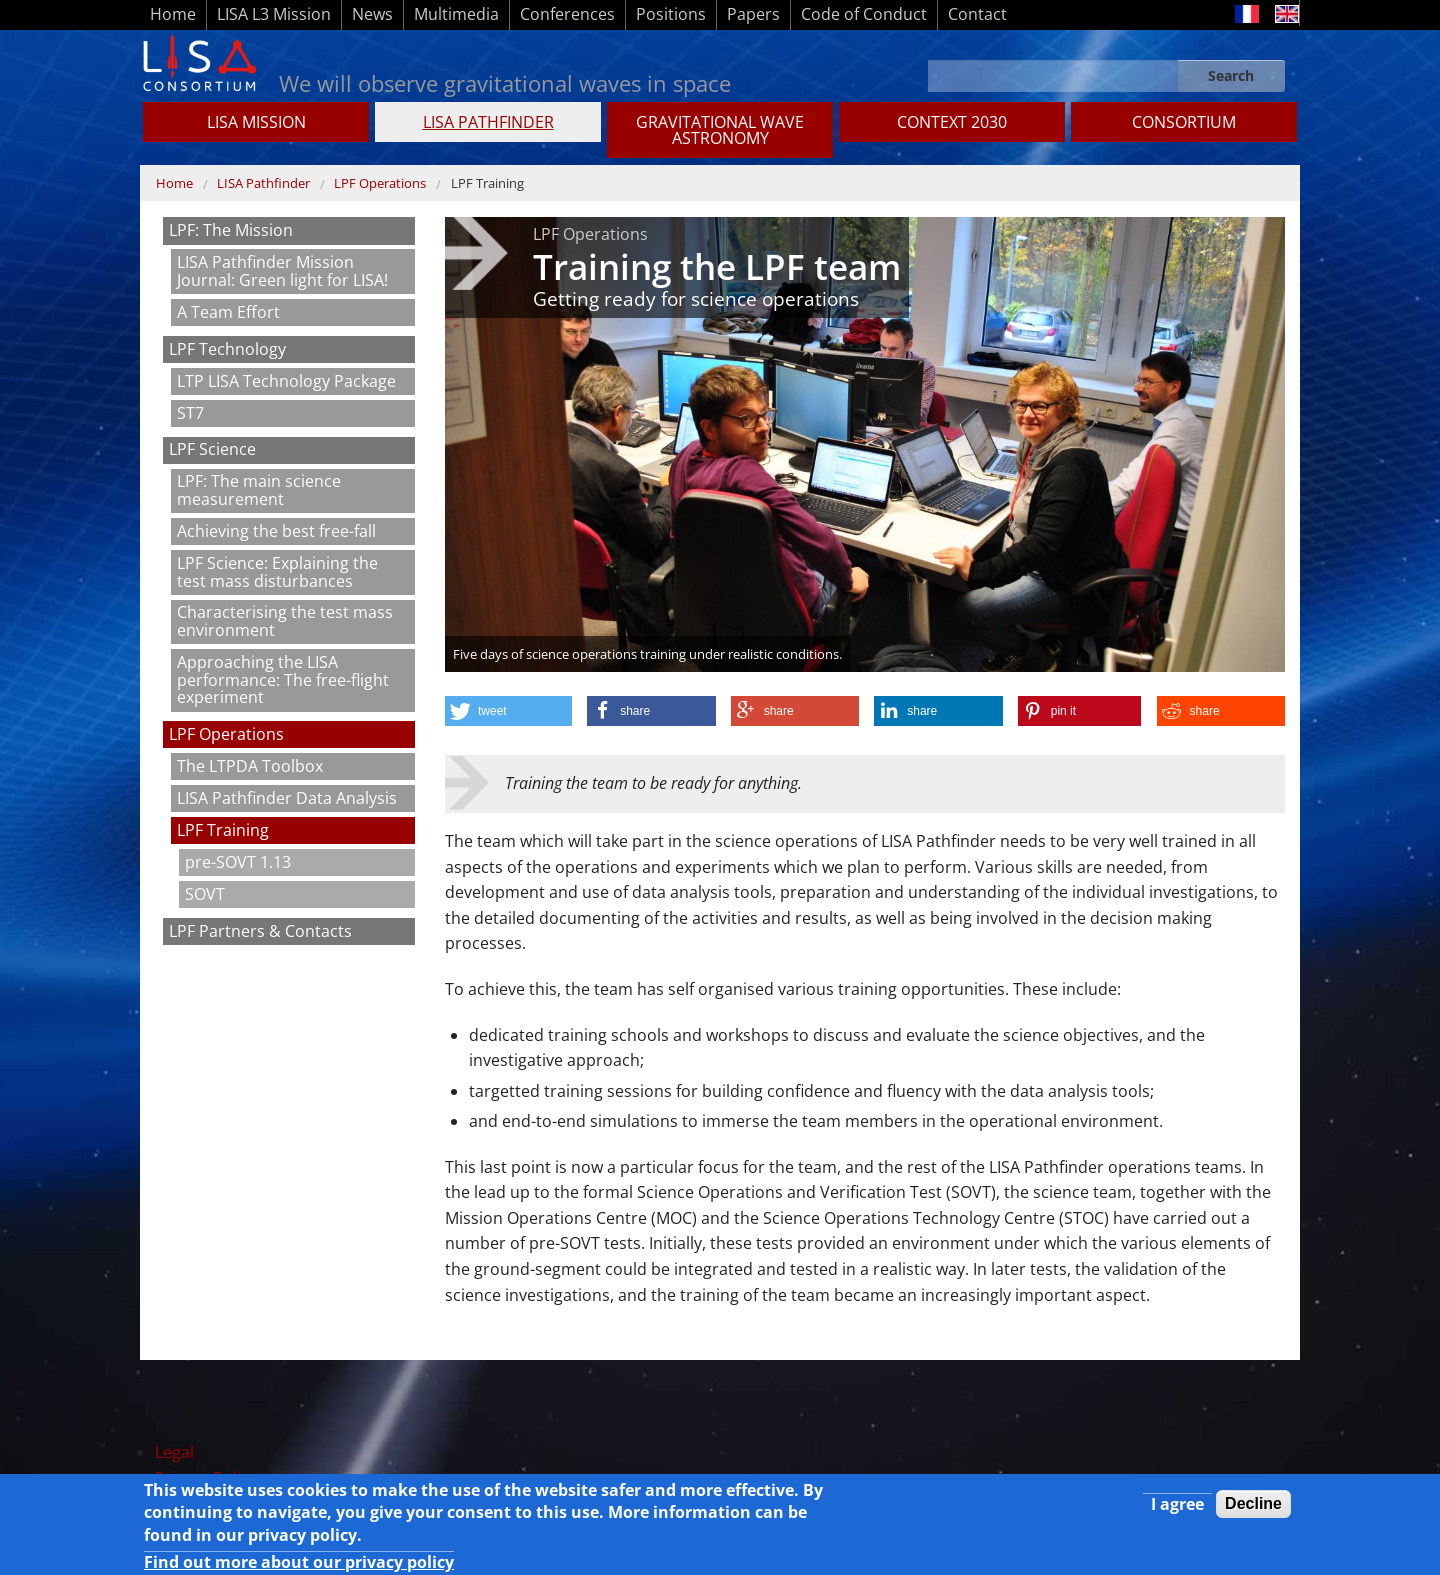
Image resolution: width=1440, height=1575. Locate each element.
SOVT (205, 894)
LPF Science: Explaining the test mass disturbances (277, 572)
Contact (977, 14)
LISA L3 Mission (274, 14)
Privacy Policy (206, 1478)
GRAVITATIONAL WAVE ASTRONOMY (720, 130)
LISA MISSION (256, 122)
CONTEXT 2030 (952, 122)
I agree (1177, 1509)
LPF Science (212, 449)
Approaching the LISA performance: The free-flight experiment (283, 679)
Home (173, 14)
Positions (671, 14)
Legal (174, 1452)
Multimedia (456, 14)
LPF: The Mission (231, 230)
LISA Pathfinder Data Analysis (287, 798)
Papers (753, 14)
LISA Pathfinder (488, 122)
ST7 (190, 413)
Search (1231, 75)
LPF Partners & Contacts (260, 931)
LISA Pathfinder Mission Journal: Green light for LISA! (282, 271)
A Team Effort (228, 312)
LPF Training (487, 183)
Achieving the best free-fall (276, 531)
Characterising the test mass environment (285, 621)
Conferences (567, 14)
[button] (508, 711)
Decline (1253, 1508)
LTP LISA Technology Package (286, 381)
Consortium (1184, 122)
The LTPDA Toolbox (250, 766)
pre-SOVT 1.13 (238, 862)
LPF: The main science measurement (259, 490)
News (372, 14)
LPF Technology (227, 349)
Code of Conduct (864, 14)
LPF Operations (380, 183)
